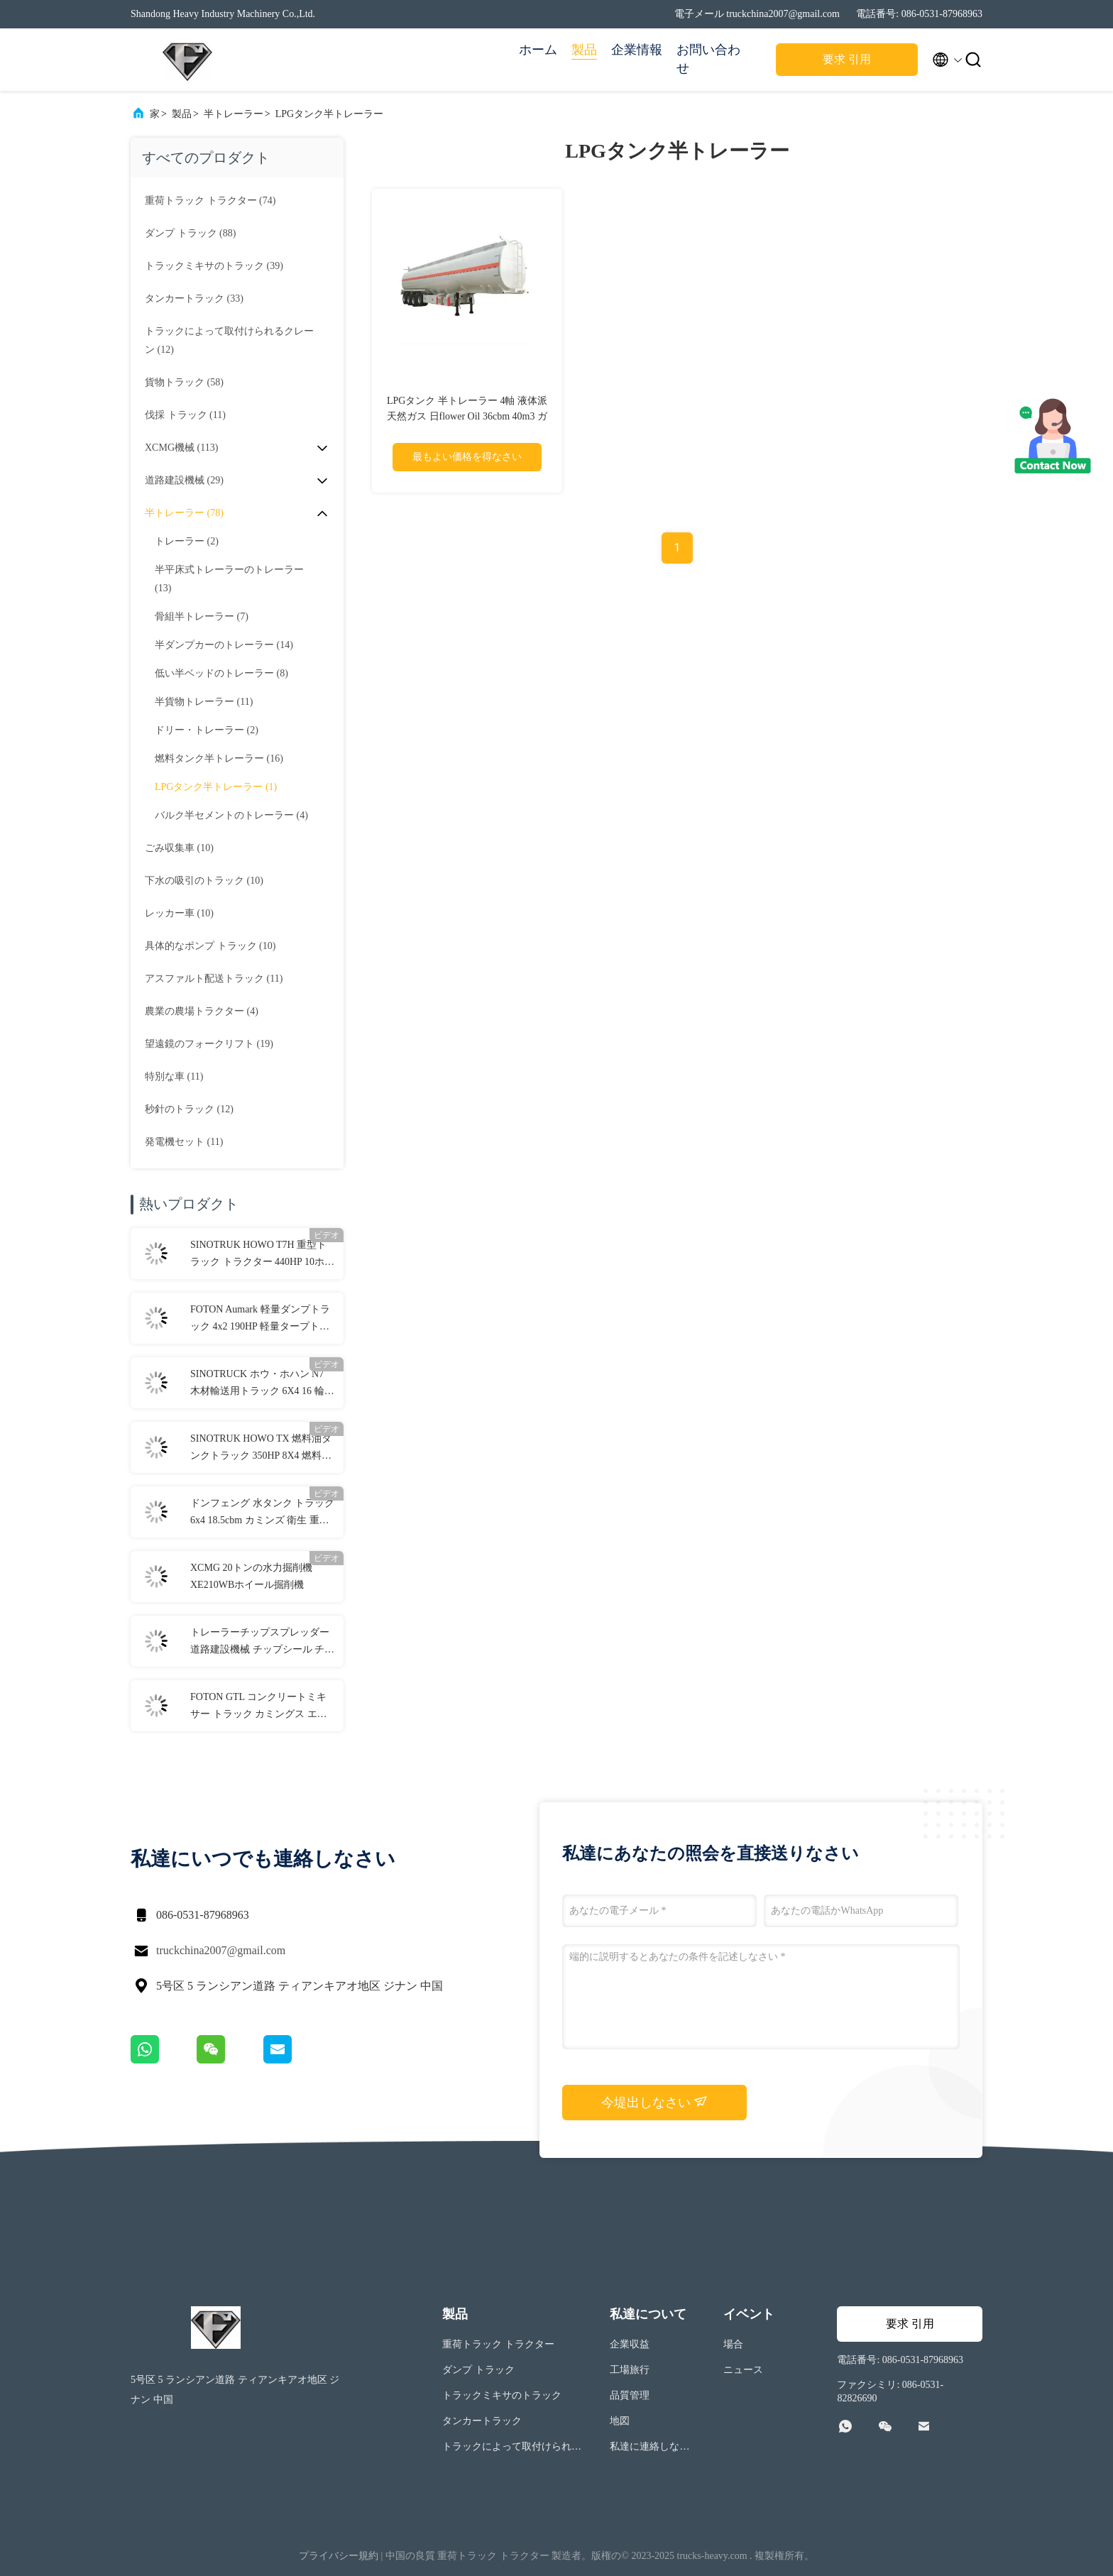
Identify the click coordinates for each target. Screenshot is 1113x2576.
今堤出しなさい (654, 2102)
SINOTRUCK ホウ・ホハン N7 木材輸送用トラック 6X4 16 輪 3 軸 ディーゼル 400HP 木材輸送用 (262, 1384)
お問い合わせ (708, 59)
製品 (584, 50)
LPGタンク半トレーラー (329, 114)
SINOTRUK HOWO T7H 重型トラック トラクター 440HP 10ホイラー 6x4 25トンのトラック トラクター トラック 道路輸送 (262, 1255)
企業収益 (629, 2344)
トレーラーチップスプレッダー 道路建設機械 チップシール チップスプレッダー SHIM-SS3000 (262, 1642)
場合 (733, 2344)
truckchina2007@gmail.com (220, 1950)
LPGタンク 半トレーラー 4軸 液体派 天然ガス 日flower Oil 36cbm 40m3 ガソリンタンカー (467, 416)
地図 (620, 2421)
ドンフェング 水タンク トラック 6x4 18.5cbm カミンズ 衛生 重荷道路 (262, 1513)
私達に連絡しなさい (649, 2448)
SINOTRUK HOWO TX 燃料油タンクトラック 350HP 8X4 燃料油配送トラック (260, 1448)
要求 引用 (847, 59)
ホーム (538, 50)
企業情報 (636, 50)
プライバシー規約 (338, 2555)
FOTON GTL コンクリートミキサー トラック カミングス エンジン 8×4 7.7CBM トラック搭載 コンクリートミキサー (258, 1707)
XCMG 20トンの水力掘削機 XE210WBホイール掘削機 (251, 1576)
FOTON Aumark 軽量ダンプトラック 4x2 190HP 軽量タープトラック (260, 1319)
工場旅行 (629, 2369)
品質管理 (629, 2395)
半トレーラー (233, 114)
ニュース (743, 2369)
